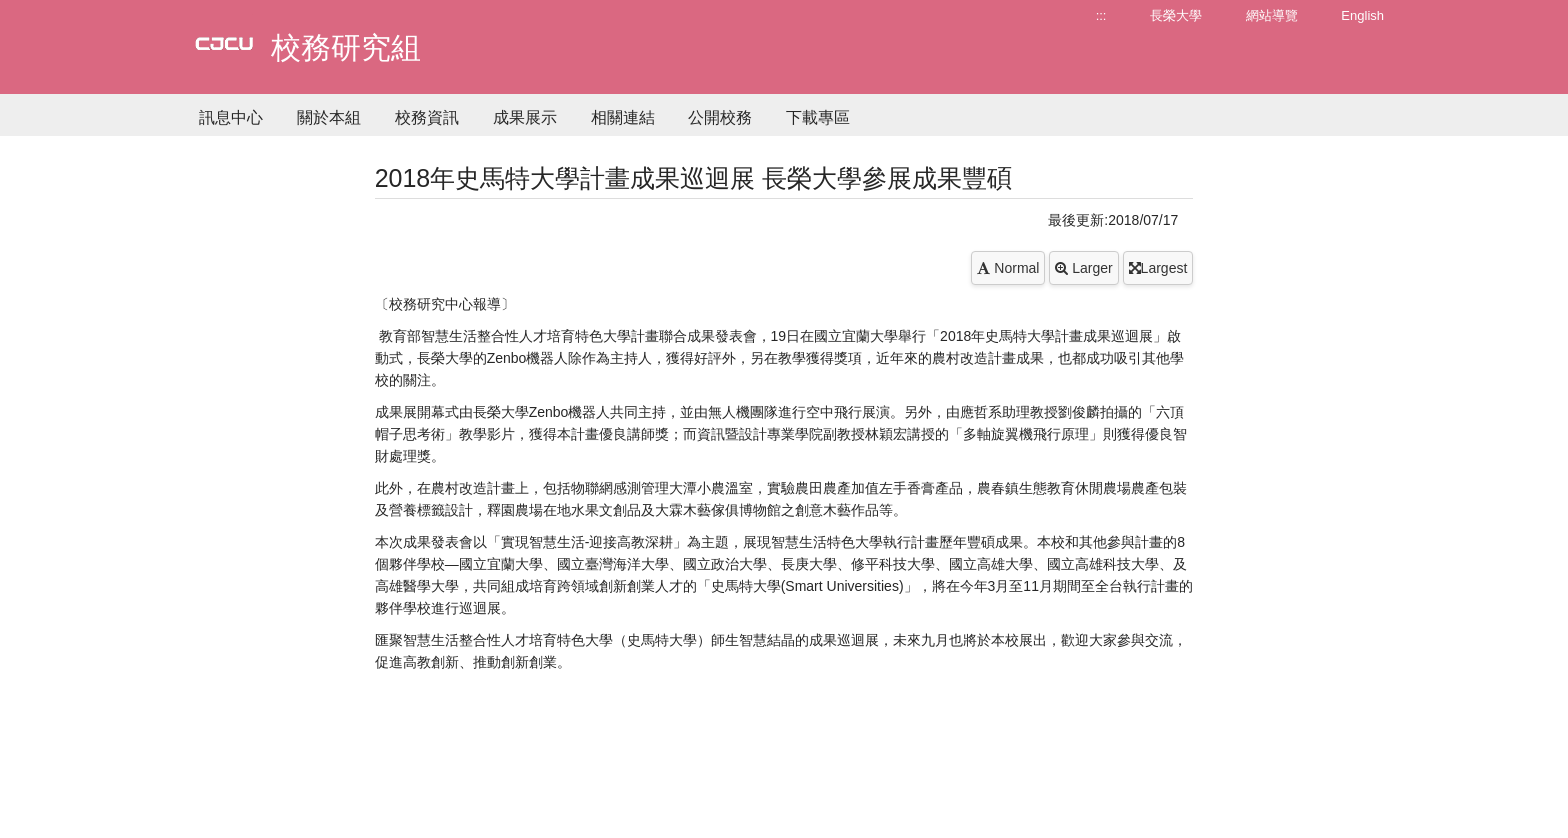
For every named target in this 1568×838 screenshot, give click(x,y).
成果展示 (525, 117)
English (1362, 15)
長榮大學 (1176, 15)
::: (1101, 15)
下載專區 (818, 117)
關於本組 (329, 117)
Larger (1083, 268)
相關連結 (623, 117)
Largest (1158, 268)
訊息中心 (231, 117)
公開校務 (720, 117)
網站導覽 (1272, 15)
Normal (1008, 268)
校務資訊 (427, 117)
